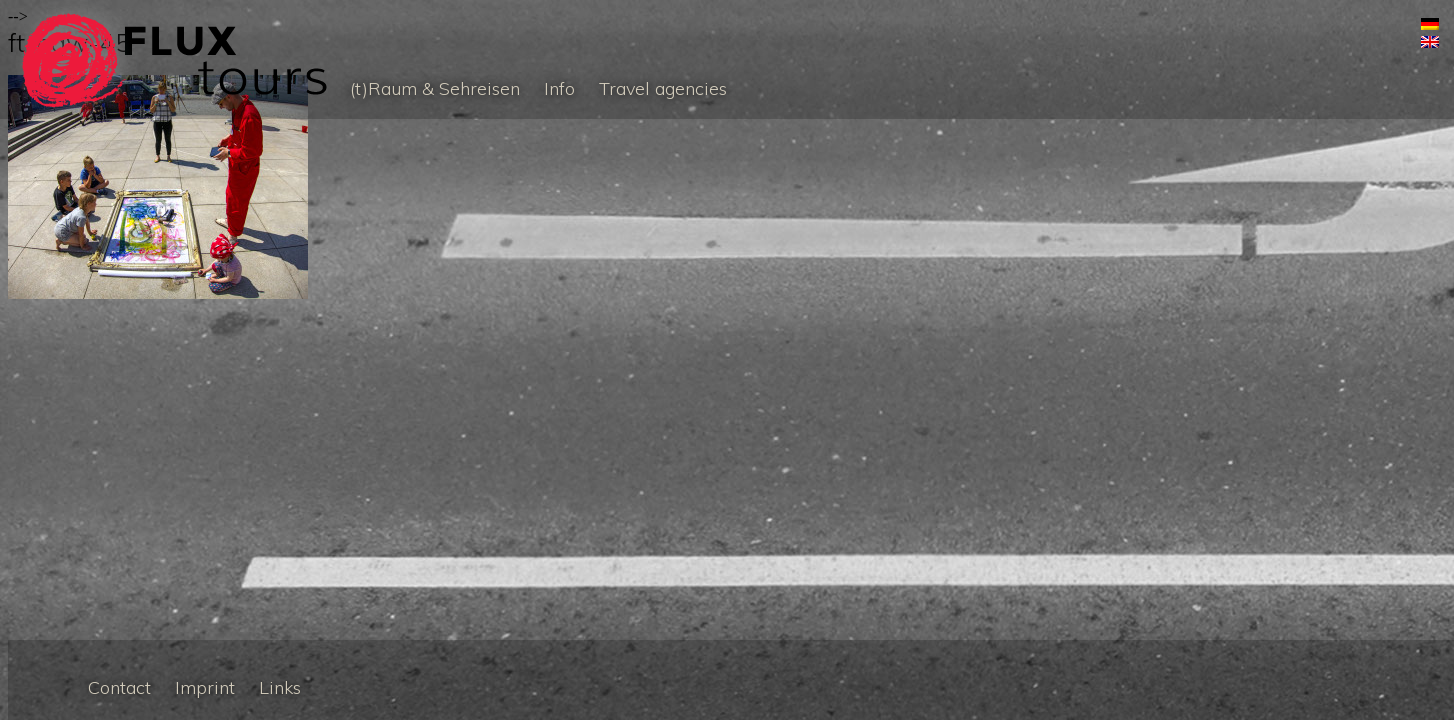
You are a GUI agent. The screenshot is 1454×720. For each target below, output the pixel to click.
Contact (119, 687)
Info (559, 88)
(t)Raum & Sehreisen (435, 88)
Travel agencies (663, 88)
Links (280, 687)
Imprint (205, 687)
